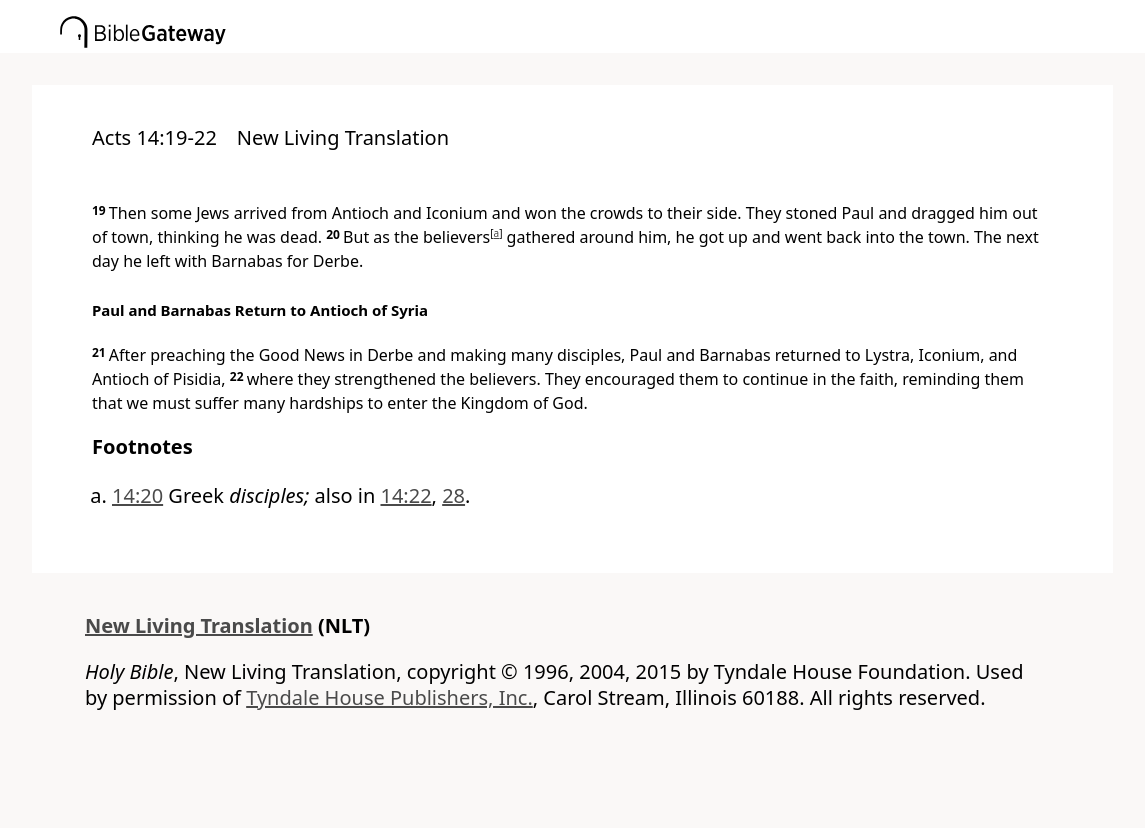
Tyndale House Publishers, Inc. (389, 697)
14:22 (405, 495)
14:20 (137, 495)
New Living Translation (199, 625)
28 (453, 495)
